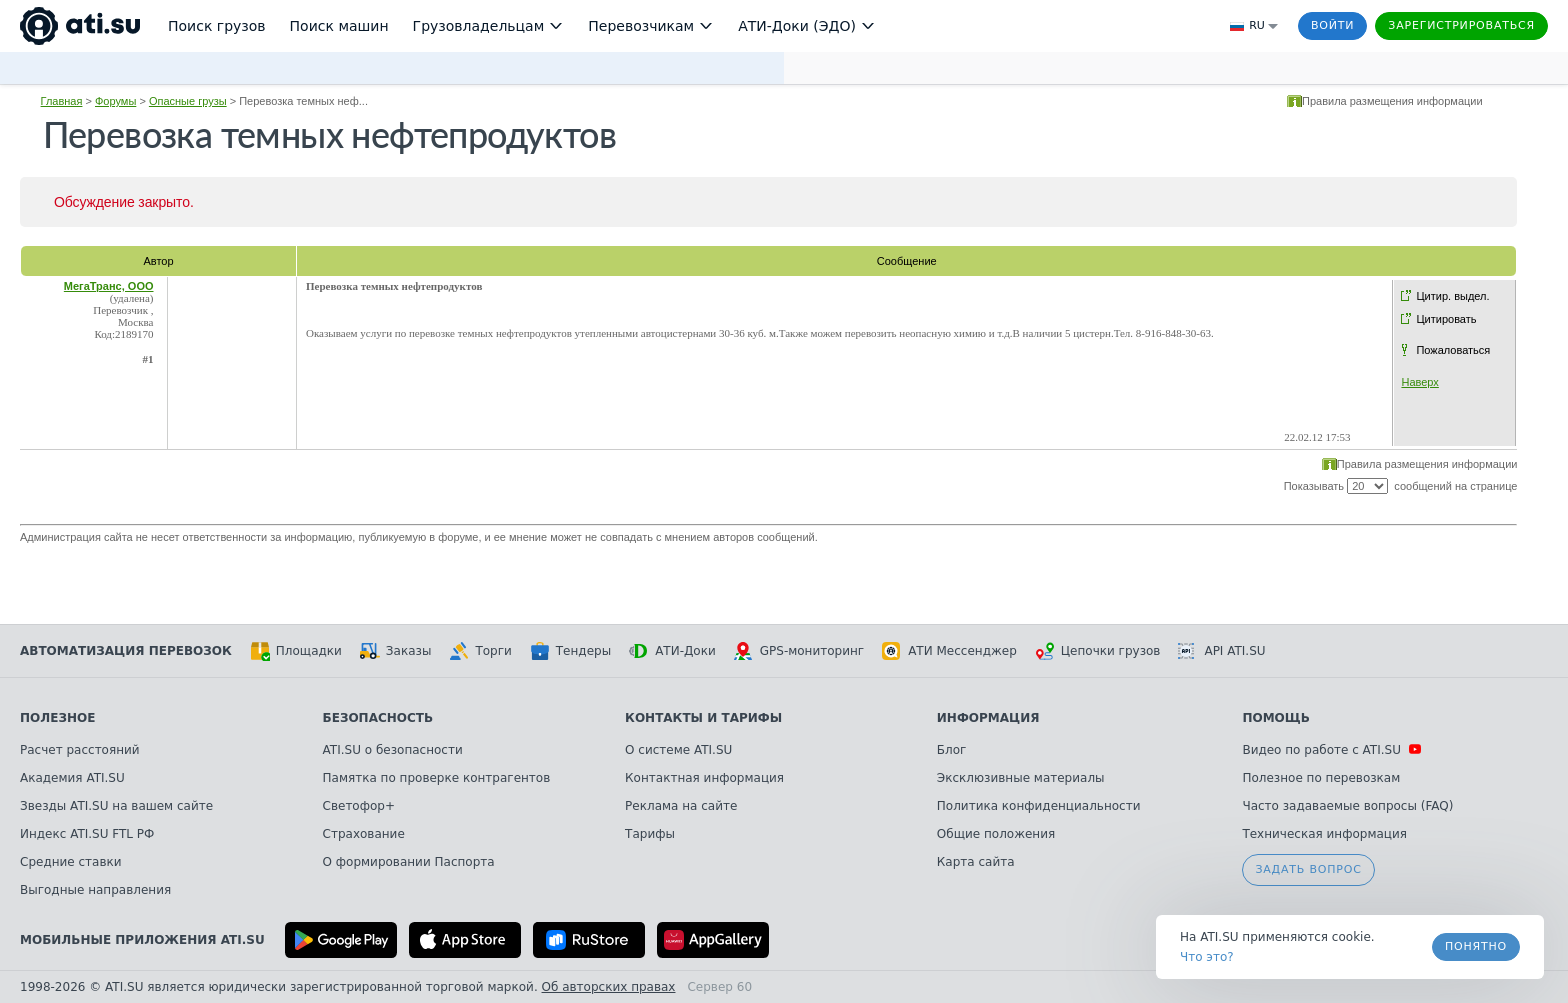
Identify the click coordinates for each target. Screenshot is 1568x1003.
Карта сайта (976, 862)
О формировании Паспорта (409, 862)
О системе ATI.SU (678, 750)
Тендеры (570, 651)
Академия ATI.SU (72, 778)
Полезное (57, 718)
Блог (952, 750)
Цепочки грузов (1098, 651)
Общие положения (996, 834)
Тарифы (650, 834)
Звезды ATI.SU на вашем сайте (116, 806)
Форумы (115, 101)
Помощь (1275, 718)
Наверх (1419, 382)
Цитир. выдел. (1452, 296)
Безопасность (378, 718)
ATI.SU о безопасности (393, 750)
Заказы (396, 651)
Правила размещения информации (1392, 101)
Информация (988, 718)
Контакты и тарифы (703, 718)
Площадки (296, 651)
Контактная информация (704, 778)
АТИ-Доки (672, 651)
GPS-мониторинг (799, 651)
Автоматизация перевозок (126, 651)
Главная (62, 101)
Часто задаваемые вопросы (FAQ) (1347, 806)
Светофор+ (359, 806)
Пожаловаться (1453, 350)
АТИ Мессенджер (949, 651)
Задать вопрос (1308, 869)
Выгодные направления (95, 890)
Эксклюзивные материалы (1021, 778)
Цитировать (1446, 319)
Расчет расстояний (80, 750)
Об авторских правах (609, 987)
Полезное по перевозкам (1321, 778)
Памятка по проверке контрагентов (437, 778)
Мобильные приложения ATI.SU (142, 940)
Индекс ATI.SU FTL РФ (87, 834)
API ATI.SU (1221, 651)
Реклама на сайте (681, 806)
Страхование (364, 834)
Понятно (1476, 946)
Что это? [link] (1207, 957)
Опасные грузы (188, 101)
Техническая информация (1324, 834)
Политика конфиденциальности (1039, 806)
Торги (480, 651)
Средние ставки (71, 862)
